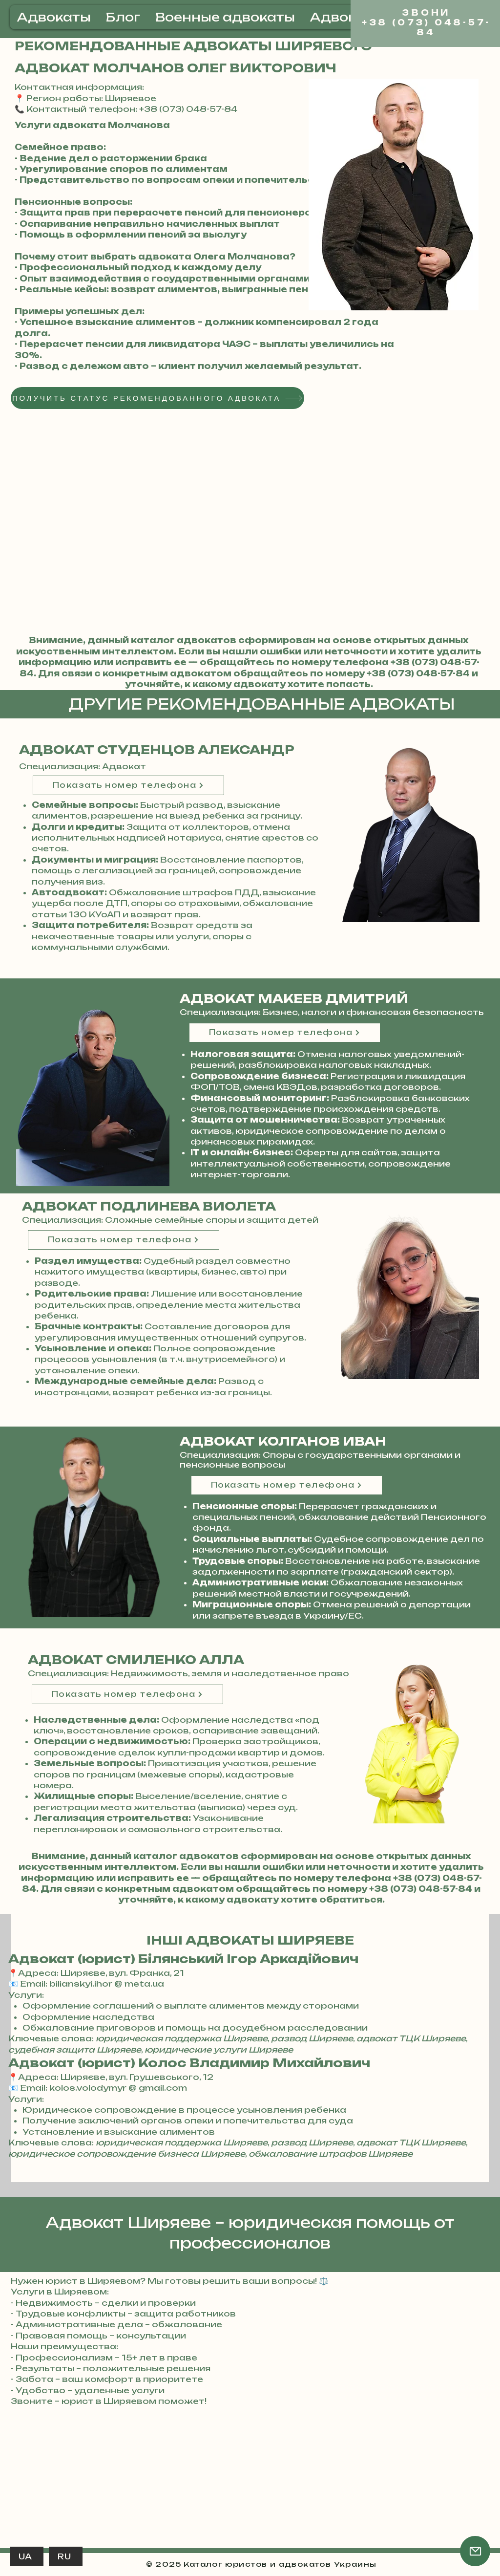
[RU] (66, 2556)
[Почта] (475, 2551)
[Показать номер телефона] (128, 785)
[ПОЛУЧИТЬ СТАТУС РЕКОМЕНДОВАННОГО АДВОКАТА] (157, 398)
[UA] (26, 2556)
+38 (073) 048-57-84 (418, 673)
